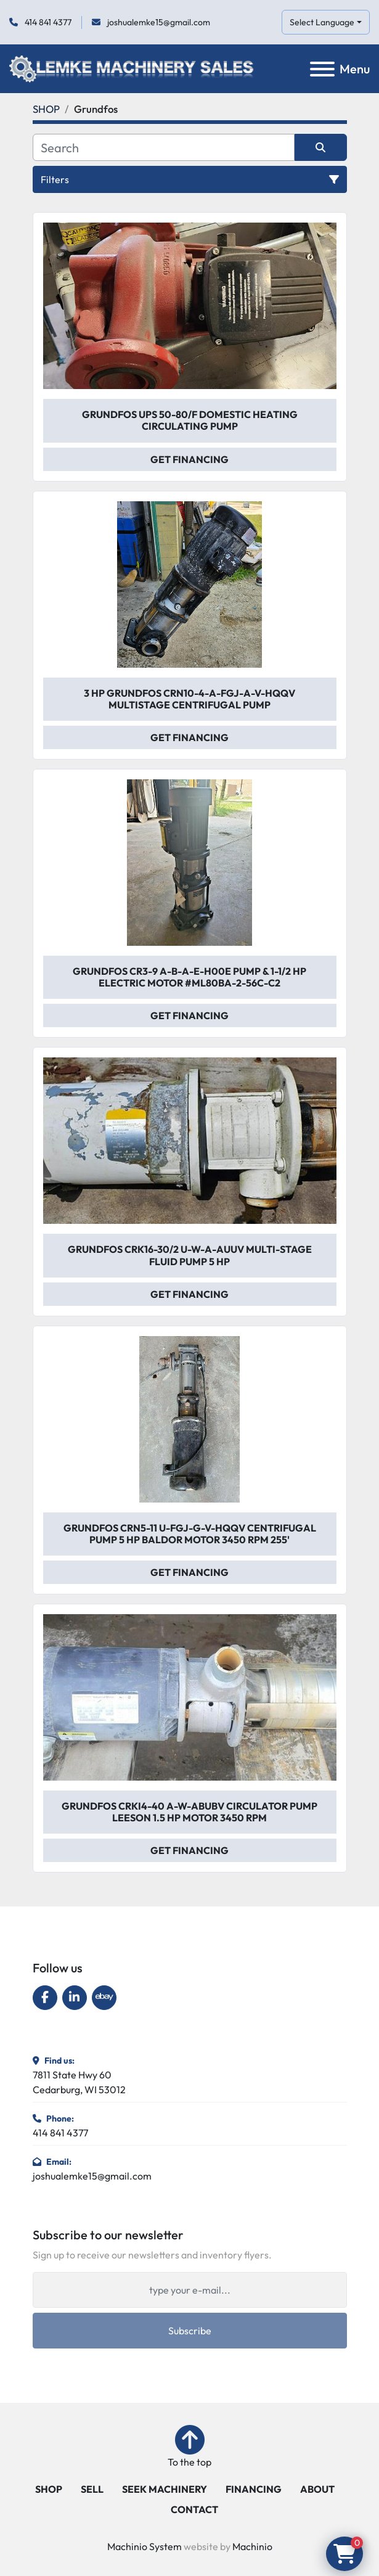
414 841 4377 (47, 22)
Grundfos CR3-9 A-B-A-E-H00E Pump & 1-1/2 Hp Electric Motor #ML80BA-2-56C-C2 (189, 977)
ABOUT (317, 2489)
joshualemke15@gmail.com (157, 22)
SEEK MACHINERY (164, 2489)
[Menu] (322, 69)
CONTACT (194, 2509)
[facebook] (45, 1997)
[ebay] (104, 1997)
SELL (92, 2489)
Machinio (252, 2546)
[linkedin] (74, 1997)
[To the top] (189, 2447)
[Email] (190, 2290)
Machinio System (144, 2546)
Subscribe (189, 2330)
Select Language (322, 22)
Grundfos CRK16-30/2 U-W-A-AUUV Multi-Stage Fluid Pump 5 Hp (190, 1255)
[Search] (164, 147)
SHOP (48, 2489)
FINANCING (254, 2489)
